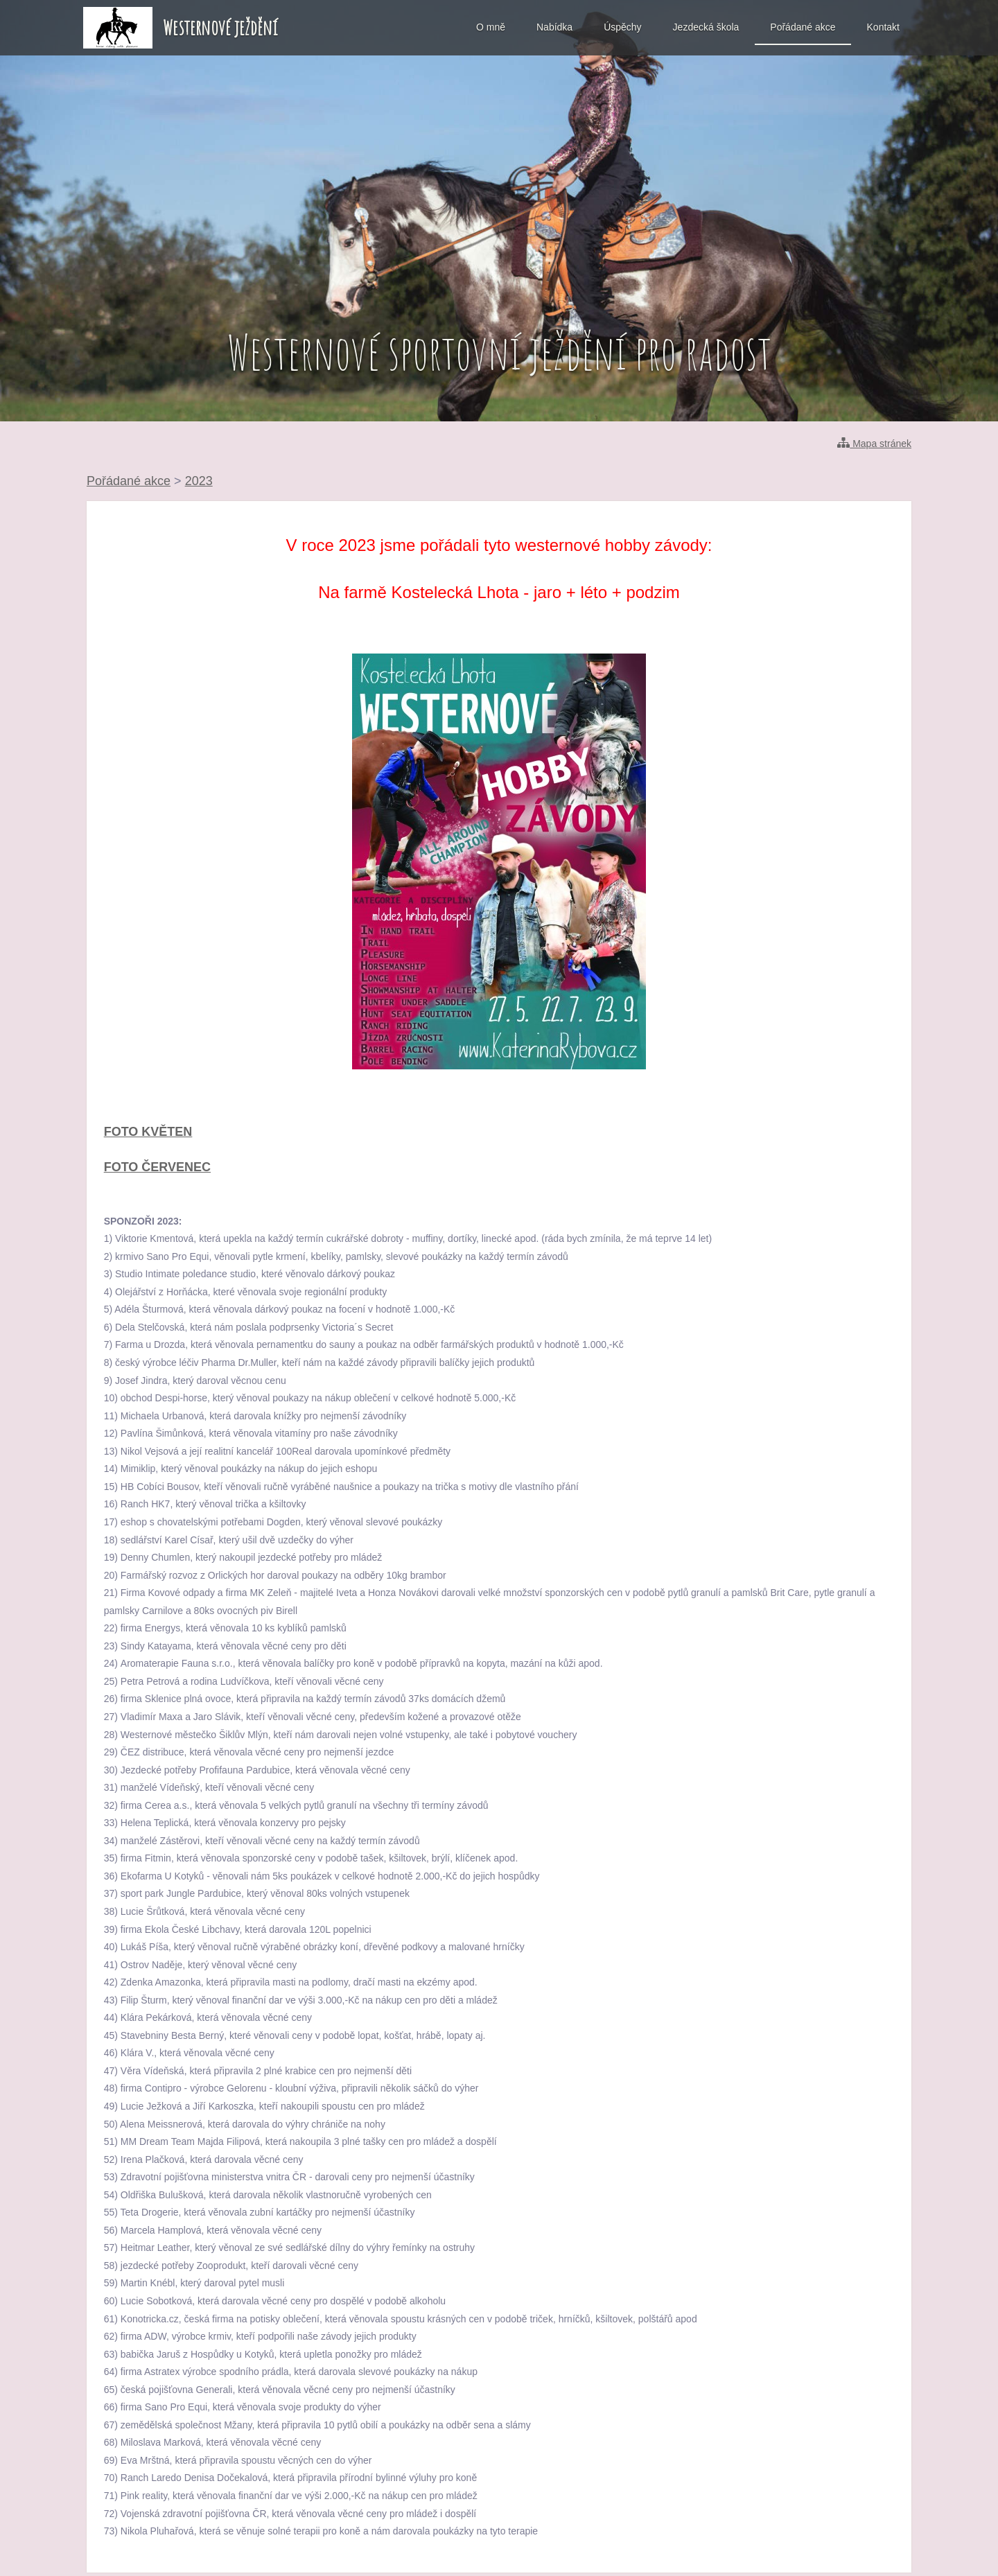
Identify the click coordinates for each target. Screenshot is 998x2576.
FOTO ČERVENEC (157, 1167)
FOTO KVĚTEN (148, 1132)
